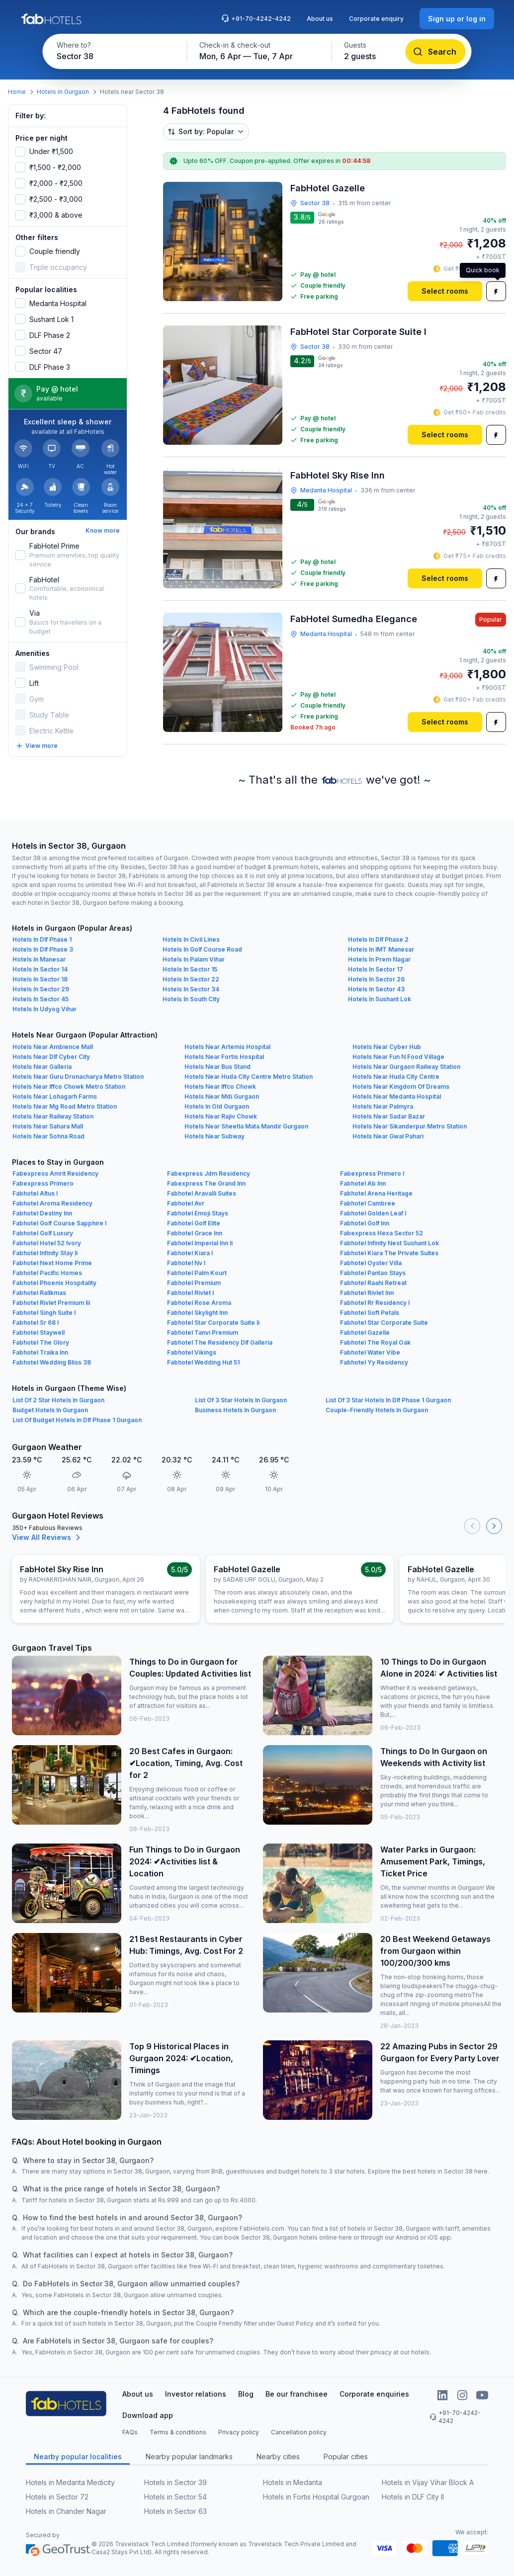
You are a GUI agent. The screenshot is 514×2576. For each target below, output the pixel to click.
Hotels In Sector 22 (191, 979)
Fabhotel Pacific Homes (47, 1273)
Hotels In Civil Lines (191, 939)
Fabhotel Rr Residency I (375, 1302)
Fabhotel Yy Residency (374, 1362)
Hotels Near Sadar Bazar (388, 1116)
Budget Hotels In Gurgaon (50, 1410)
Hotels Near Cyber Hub (386, 1046)
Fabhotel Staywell (38, 1332)
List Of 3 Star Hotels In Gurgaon (241, 1400)
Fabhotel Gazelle (365, 1332)
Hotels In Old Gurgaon (216, 1106)
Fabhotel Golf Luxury (42, 1233)
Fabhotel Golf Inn (364, 1223)
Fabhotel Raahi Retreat (373, 1283)
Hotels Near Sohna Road (48, 1136)
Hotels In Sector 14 (40, 969)
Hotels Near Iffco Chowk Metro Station (68, 1086)
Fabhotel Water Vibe (370, 1352)
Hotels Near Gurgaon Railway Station (406, 1066)
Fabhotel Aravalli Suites (201, 1193)
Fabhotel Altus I (35, 1193)
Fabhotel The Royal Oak (375, 1342)
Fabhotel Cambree (367, 1203)
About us (320, 18)
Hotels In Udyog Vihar (44, 1009)
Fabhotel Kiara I (190, 1253)
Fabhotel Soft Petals (369, 1312)
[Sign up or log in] (457, 18)
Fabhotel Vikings (191, 1352)
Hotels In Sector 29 (40, 989)
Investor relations (195, 2394)
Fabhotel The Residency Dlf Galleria (219, 1342)
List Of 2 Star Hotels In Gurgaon (58, 1400)
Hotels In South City (191, 999)
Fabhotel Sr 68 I (35, 1322)
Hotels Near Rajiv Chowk (220, 1116)
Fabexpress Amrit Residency (55, 1173)
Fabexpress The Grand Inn (206, 1183)
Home (17, 91)
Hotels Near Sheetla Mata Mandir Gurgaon (246, 1126)
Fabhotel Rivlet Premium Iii (51, 1302)
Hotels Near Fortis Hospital (224, 1056)
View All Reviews (47, 1537)
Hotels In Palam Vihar (194, 959)
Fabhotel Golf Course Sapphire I (59, 1223)
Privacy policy (238, 2432)
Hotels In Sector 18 (40, 979)
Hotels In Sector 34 (191, 989)
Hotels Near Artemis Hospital (227, 1046)
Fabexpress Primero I (372, 1173)
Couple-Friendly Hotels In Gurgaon (377, 1410)
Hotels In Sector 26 (376, 979)
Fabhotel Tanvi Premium (202, 1332)
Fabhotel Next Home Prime (52, 1263)
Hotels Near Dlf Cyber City (51, 1056)
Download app (147, 2415)
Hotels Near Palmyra (382, 1106)
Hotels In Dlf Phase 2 (378, 939)
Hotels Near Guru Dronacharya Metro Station (78, 1076)
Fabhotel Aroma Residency (52, 1203)
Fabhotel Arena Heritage (376, 1193)
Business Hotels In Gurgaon (235, 1410)
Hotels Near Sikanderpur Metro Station (409, 1126)
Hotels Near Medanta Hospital (396, 1096)
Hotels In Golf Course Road (202, 949)
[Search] (436, 51)
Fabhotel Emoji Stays (197, 1213)
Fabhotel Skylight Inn (197, 1312)
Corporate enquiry (376, 18)
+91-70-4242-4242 (256, 18)
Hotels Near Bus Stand (217, 1066)
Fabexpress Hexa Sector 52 (381, 1233)
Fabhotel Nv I (186, 1263)
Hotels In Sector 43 (376, 989)
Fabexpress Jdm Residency (208, 1173)
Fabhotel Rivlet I (190, 1292)
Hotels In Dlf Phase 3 (42, 949)
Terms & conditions (178, 2432)
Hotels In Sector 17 (375, 969)
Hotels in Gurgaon (63, 91)
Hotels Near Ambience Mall (52, 1046)
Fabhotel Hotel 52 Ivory (46, 1243)
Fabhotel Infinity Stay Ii (45, 1253)
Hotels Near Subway (214, 1136)
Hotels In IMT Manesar (381, 949)
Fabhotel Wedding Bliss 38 (51, 1362)
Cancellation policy (299, 2432)
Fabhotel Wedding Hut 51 (203, 1362)
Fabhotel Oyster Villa (371, 1263)
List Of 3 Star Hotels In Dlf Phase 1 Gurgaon (388, 1400)
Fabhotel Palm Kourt (197, 1273)
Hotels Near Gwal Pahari (388, 1136)
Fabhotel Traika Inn (40, 1352)
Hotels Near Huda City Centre (395, 1076)
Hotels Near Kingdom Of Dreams (400, 1086)
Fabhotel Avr (185, 1203)
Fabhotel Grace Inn (194, 1233)
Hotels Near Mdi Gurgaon (221, 1096)
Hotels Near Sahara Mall (47, 1126)
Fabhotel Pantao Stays (373, 1273)
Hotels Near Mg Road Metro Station (64, 1106)
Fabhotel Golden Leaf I (373, 1213)
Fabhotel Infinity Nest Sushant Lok (389, 1243)
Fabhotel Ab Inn (363, 1183)
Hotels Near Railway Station (52, 1116)
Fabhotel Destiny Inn (42, 1213)
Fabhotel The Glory (40, 1342)
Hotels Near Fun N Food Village (398, 1056)
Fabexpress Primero (43, 1183)
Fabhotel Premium (194, 1283)
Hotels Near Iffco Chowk (220, 1086)
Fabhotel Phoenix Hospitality (54, 1283)
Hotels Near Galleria (42, 1066)
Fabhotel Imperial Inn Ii (200, 1243)
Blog (246, 2394)
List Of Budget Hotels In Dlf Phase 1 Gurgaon (77, 1420)
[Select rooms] (445, 291)
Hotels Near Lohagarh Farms (54, 1096)
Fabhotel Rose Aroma (199, 1302)
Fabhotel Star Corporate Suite (384, 1322)
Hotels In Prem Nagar (379, 959)
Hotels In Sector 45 (40, 999)
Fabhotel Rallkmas (39, 1292)
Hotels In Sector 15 (190, 969)
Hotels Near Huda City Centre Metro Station (248, 1076)
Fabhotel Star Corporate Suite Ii (213, 1322)
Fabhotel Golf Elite (193, 1223)
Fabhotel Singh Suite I (44, 1312)
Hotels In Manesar (39, 959)
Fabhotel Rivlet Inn (367, 1292)
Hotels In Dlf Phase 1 (42, 939)
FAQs (130, 2432)
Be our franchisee (296, 2394)
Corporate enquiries (374, 2394)
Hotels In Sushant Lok (379, 999)
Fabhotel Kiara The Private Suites (389, 1253)
